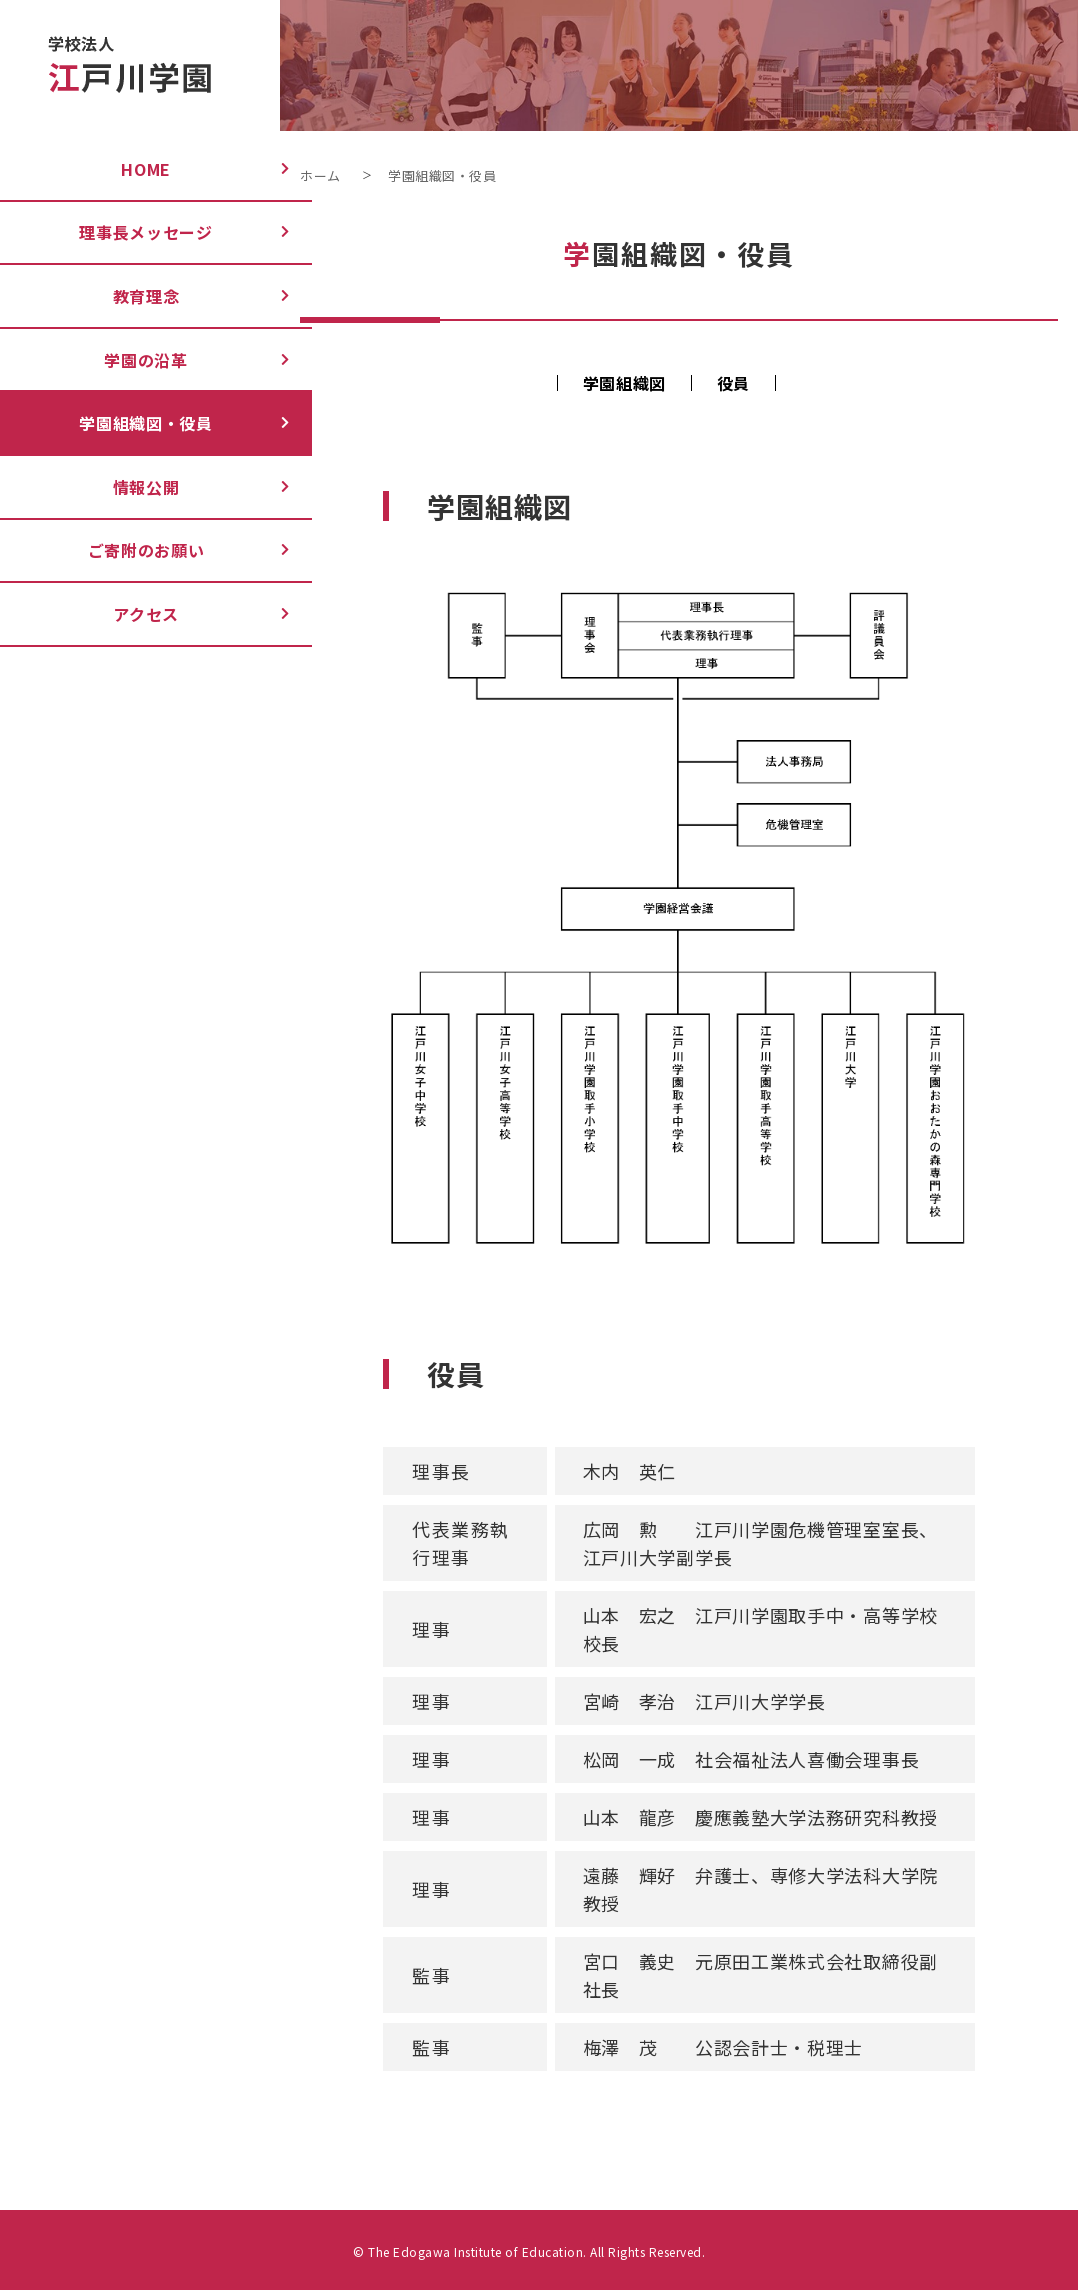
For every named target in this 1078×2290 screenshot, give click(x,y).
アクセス (129, 614)
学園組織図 (624, 383)
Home (129, 169)
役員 (733, 383)
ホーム (320, 175)
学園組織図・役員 (129, 423)
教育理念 (129, 296)
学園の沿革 (129, 360)
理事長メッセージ (129, 232)
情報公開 (129, 487)
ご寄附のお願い (129, 550)
